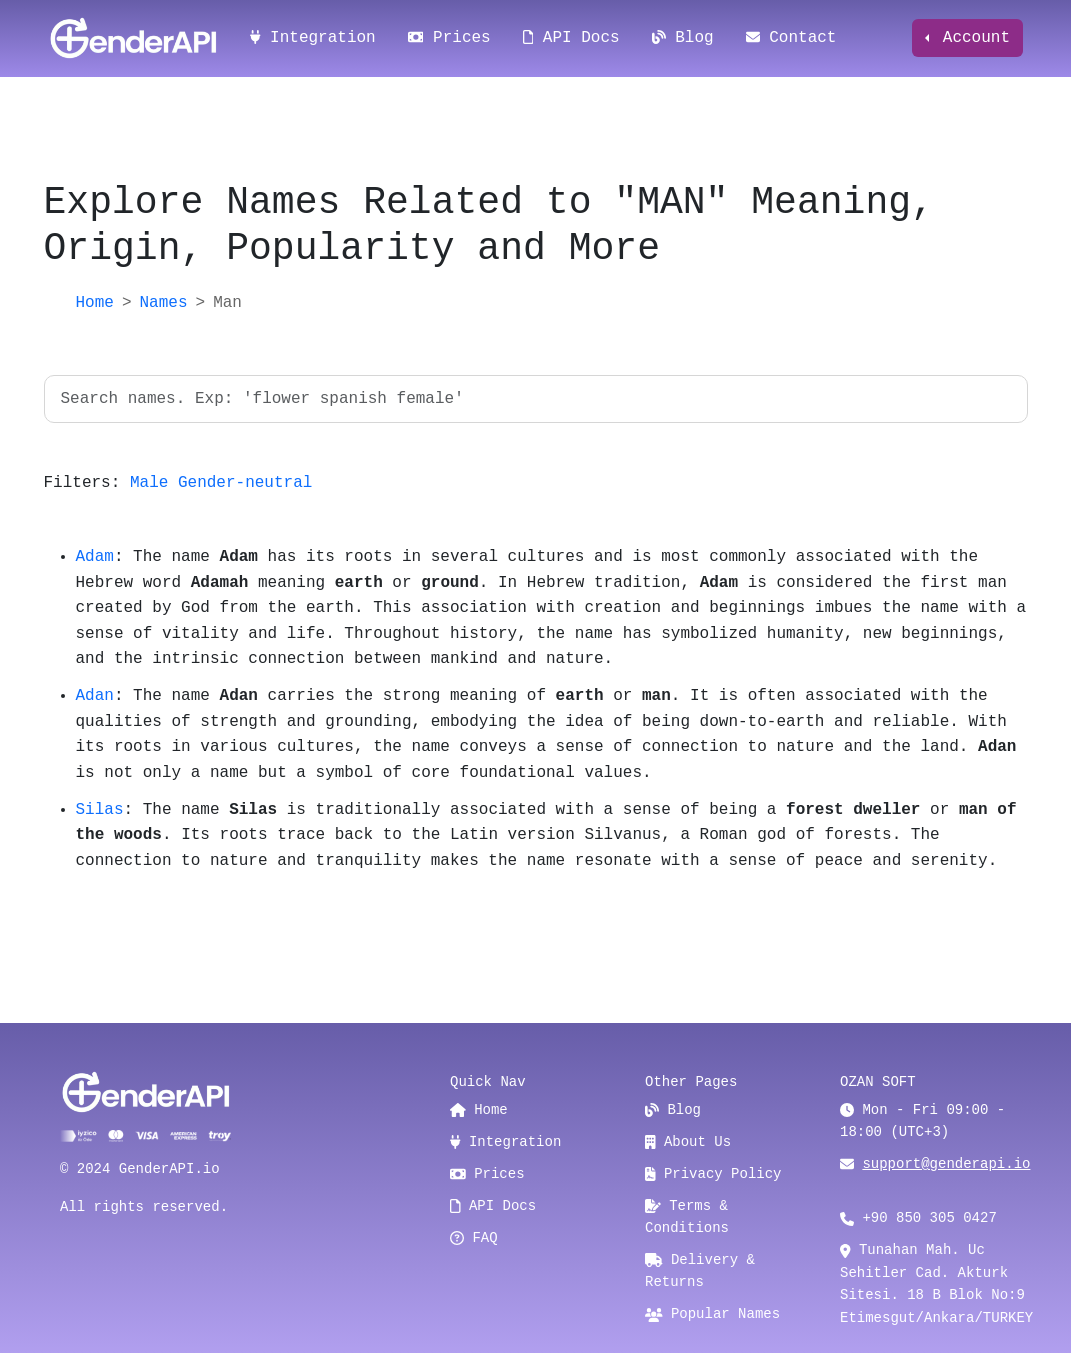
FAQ (474, 1238)
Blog (683, 38)
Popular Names (712, 1314)
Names (164, 303)
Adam (95, 557)
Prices (449, 38)
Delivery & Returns (700, 1271)
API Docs (571, 38)
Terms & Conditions (687, 1217)
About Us (688, 1142)
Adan (95, 696)
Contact (791, 38)
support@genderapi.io (946, 1164)
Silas (100, 810)
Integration (313, 38)
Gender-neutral (245, 483)
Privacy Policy (713, 1174)
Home (95, 303)
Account (971, 38)
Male (149, 483)
